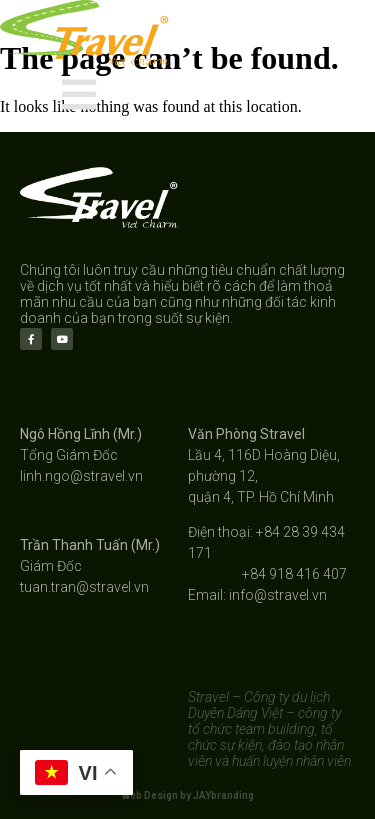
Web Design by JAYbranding (187, 795)
